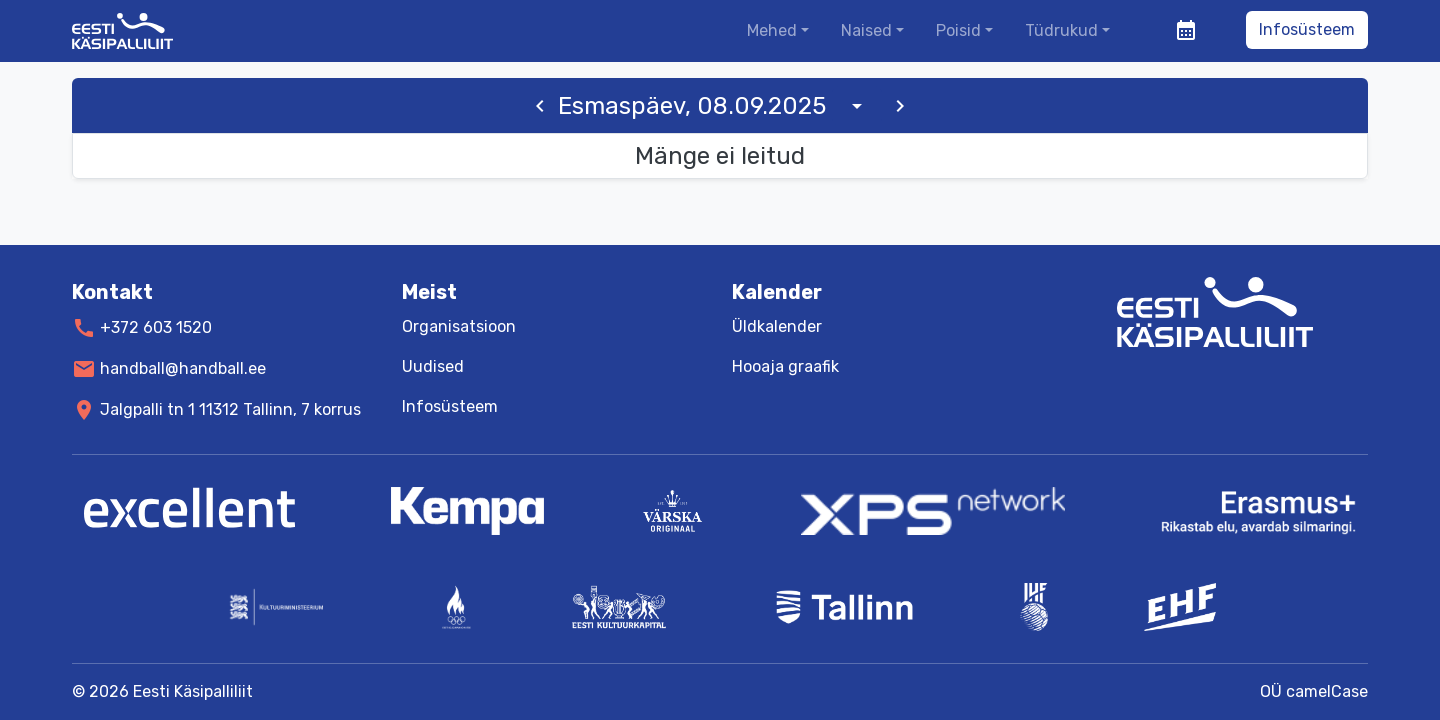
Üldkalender (777, 326)
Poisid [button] (958, 30)
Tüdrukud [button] (1061, 30)
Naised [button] (866, 30)
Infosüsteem (1307, 29)
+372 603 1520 (156, 327)
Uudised (433, 366)
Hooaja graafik (785, 366)
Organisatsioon (459, 326)
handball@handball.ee (183, 368)
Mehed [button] (772, 30)
